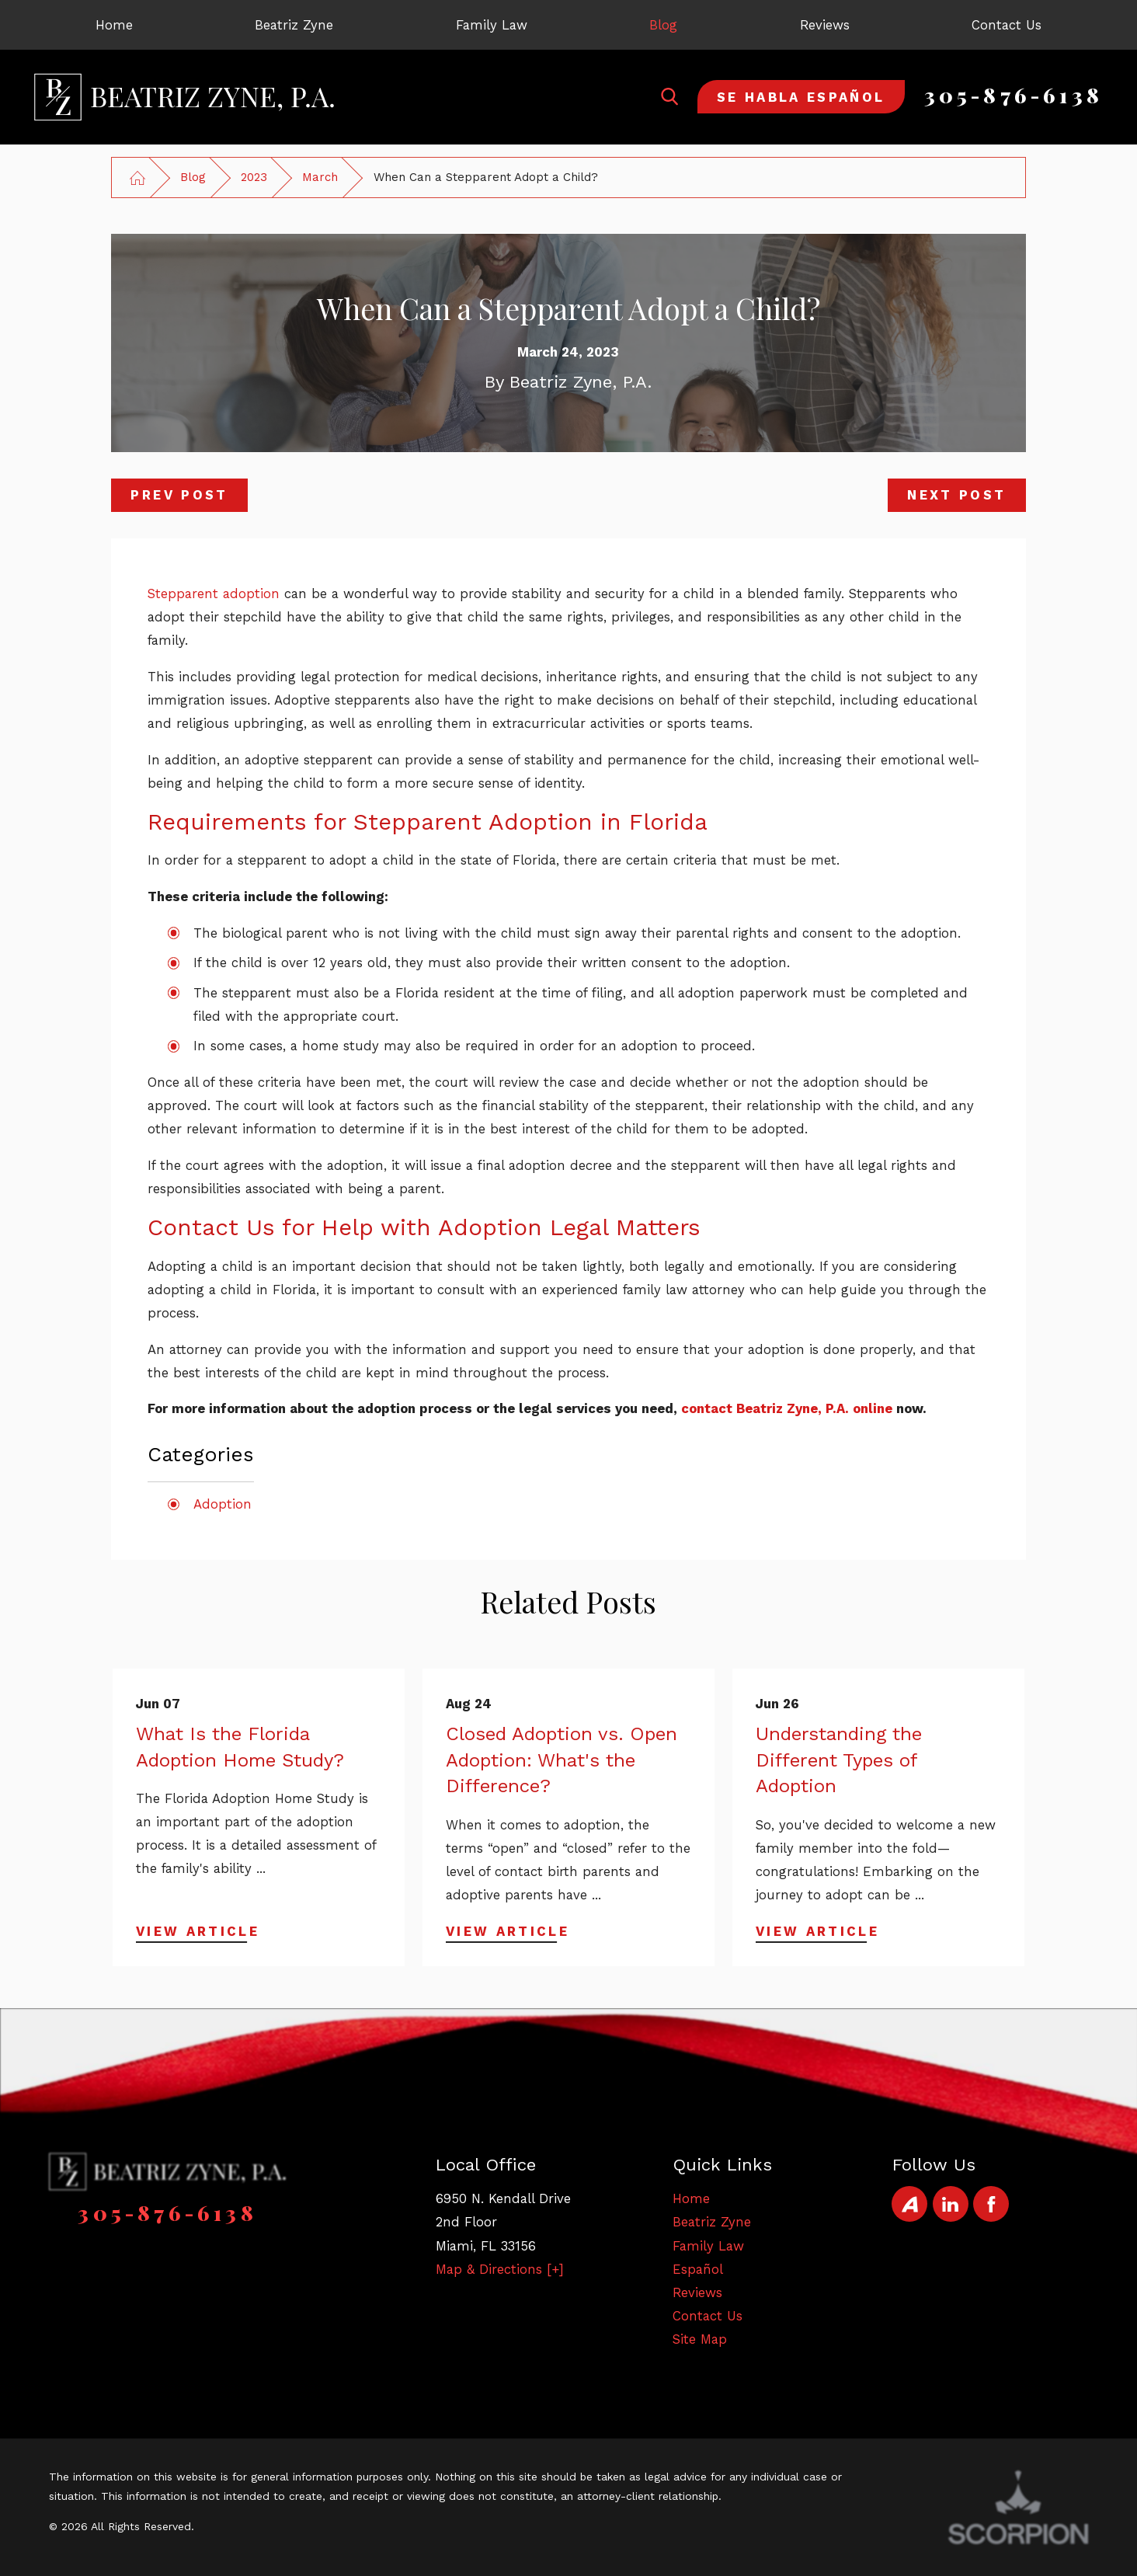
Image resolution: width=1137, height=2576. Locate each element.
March (320, 177)
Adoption (222, 1504)
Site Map (700, 2339)
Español (698, 2269)
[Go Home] (137, 177)
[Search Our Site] (669, 96)
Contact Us (707, 2316)
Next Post (956, 495)
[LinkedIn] (950, 2204)
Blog (193, 177)
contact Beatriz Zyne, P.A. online (786, 1408)
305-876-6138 (1013, 95)
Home (691, 2198)
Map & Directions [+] (500, 2269)
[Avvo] (909, 2204)
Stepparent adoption (214, 593)
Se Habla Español (801, 97)
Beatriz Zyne (712, 2222)
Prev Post (179, 495)
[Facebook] (991, 2204)
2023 (254, 177)
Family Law (708, 2246)
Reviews (697, 2292)
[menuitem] (114, 25)
